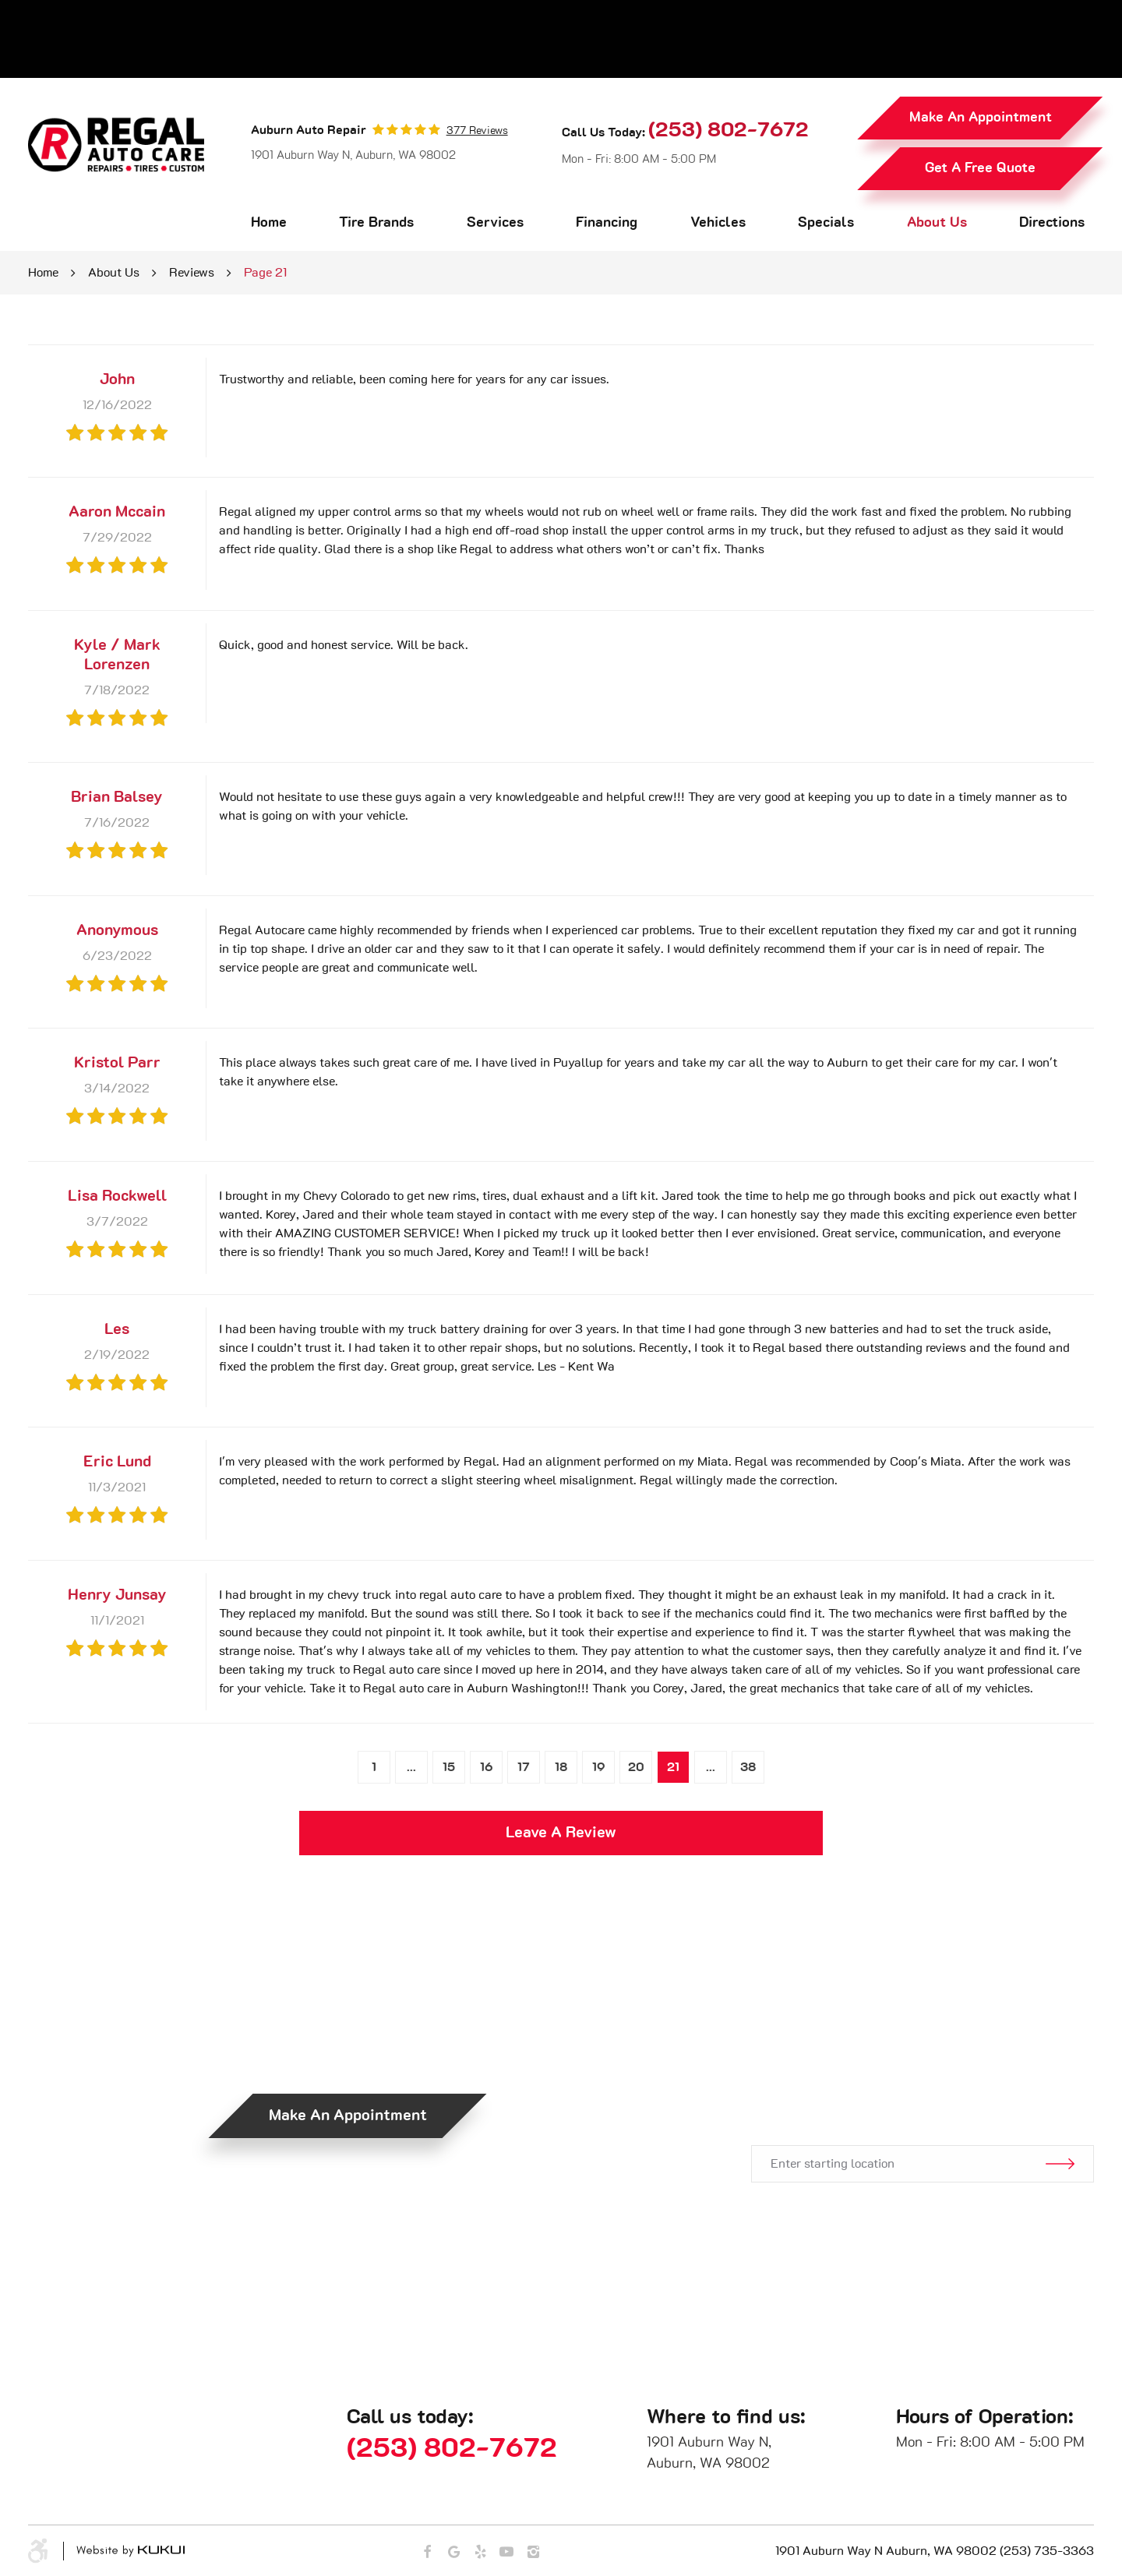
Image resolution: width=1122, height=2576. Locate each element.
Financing (606, 223)
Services (495, 223)
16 (486, 1767)
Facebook (427, 2552)
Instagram (533, 2552)
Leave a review (561, 1832)
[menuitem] (269, 223)
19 (598, 1767)
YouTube (506, 2552)
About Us (937, 223)
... (411, 1767)
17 (523, 1767)
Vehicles (718, 223)
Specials (826, 223)
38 (748, 1767)
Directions (1052, 223)
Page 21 (265, 272)
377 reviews (477, 130)
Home (269, 223)
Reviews (191, 272)
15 (449, 1767)
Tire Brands (376, 223)
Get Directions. (905, 2090)
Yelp (480, 2552)
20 (636, 1767)
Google (453, 2552)
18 (561, 1767)
